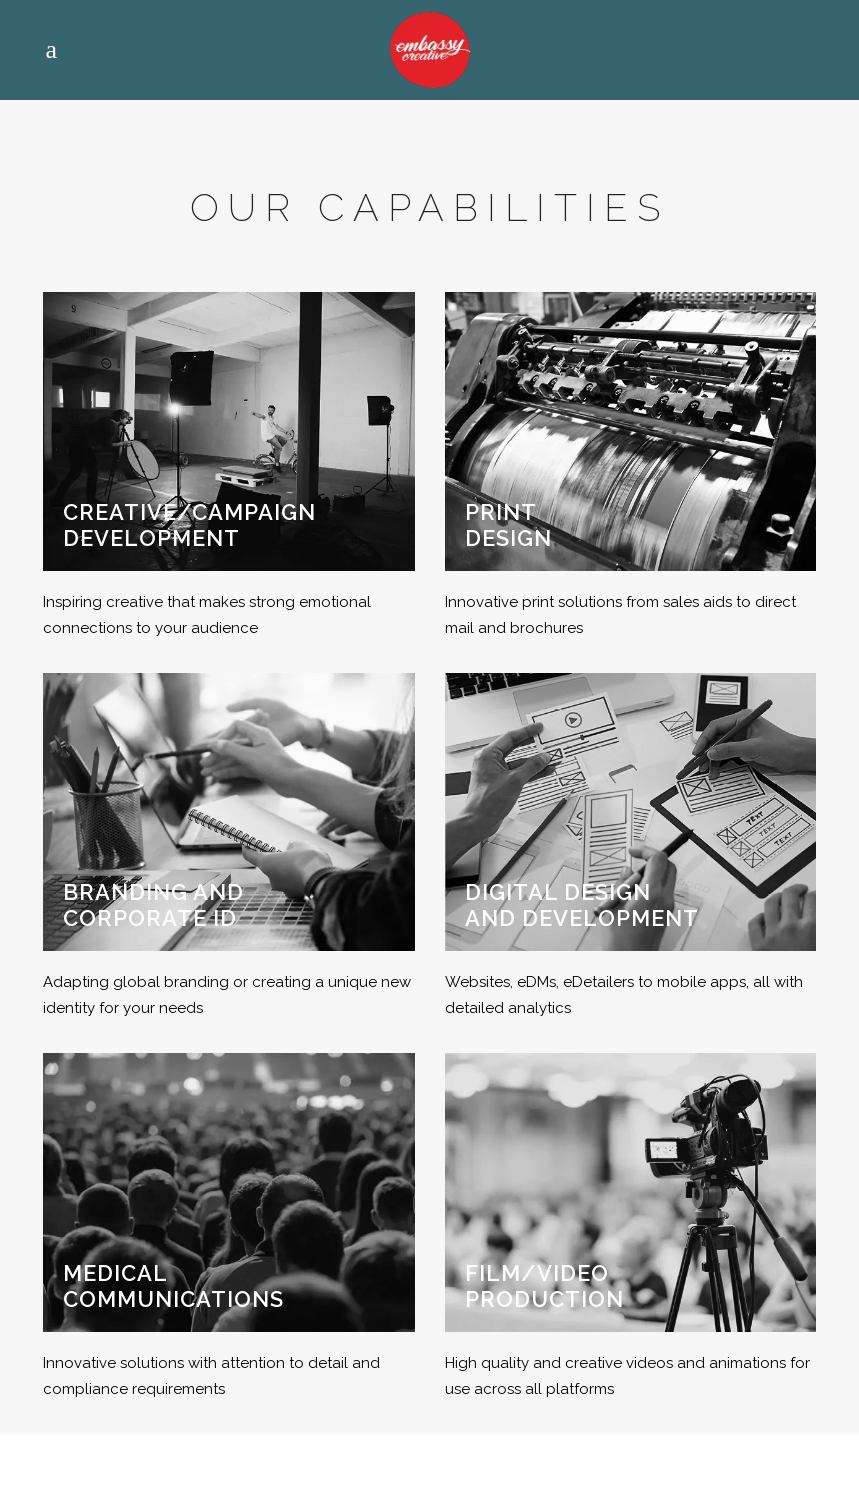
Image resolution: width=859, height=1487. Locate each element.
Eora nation (360, 1452)
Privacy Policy (340, 1469)
